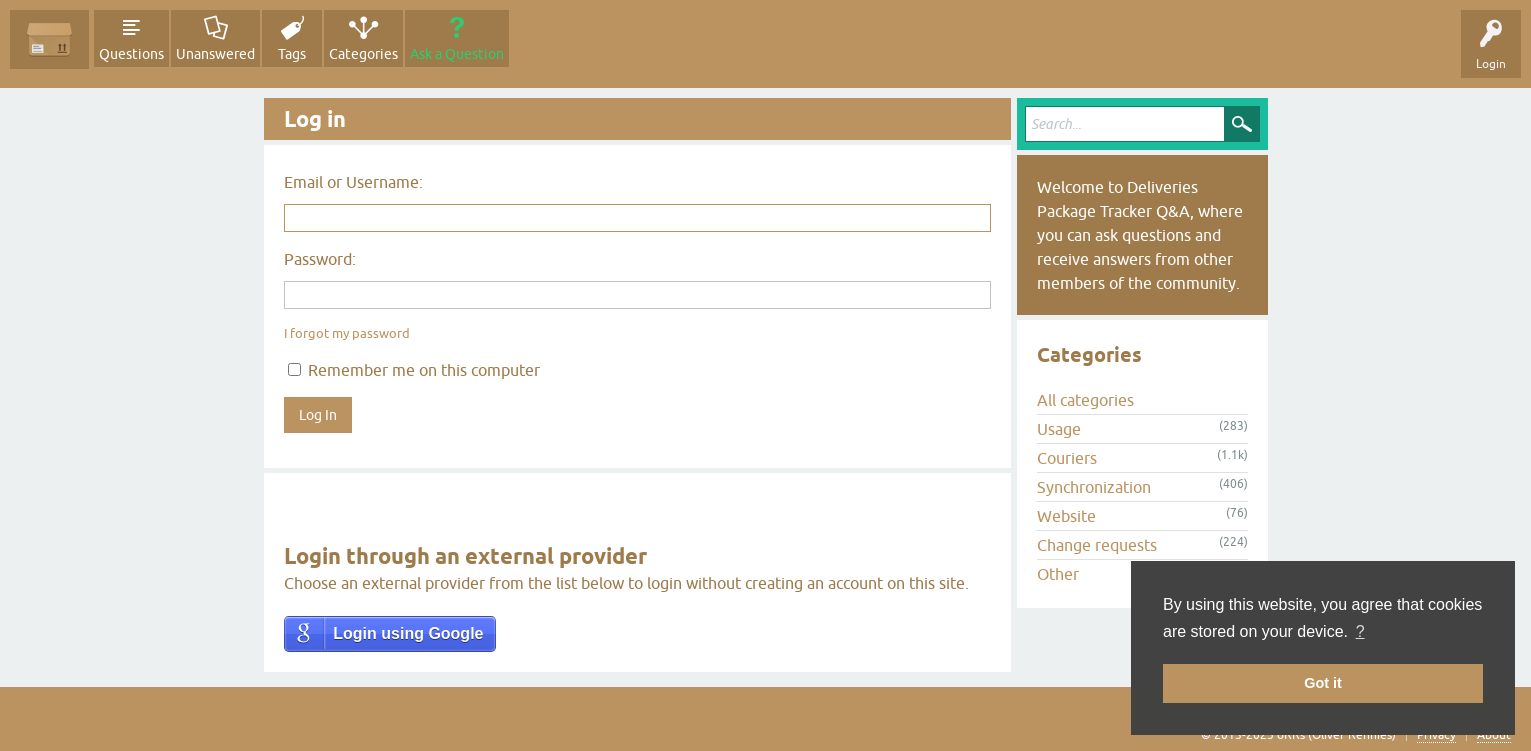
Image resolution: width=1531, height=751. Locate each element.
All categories (1085, 400)
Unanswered (215, 54)
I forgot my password (347, 333)
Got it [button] (1323, 683)
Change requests (1097, 545)
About (1494, 735)
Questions (131, 54)
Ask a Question (457, 54)
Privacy (1436, 735)
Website (1066, 516)
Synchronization (1094, 487)
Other (1058, 574)
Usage (1059, 429)
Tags (292, 54)
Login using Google (408, 633)
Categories (363, 54)
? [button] (1360, 631)
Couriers (1067, 458)
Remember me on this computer (414, 370)
